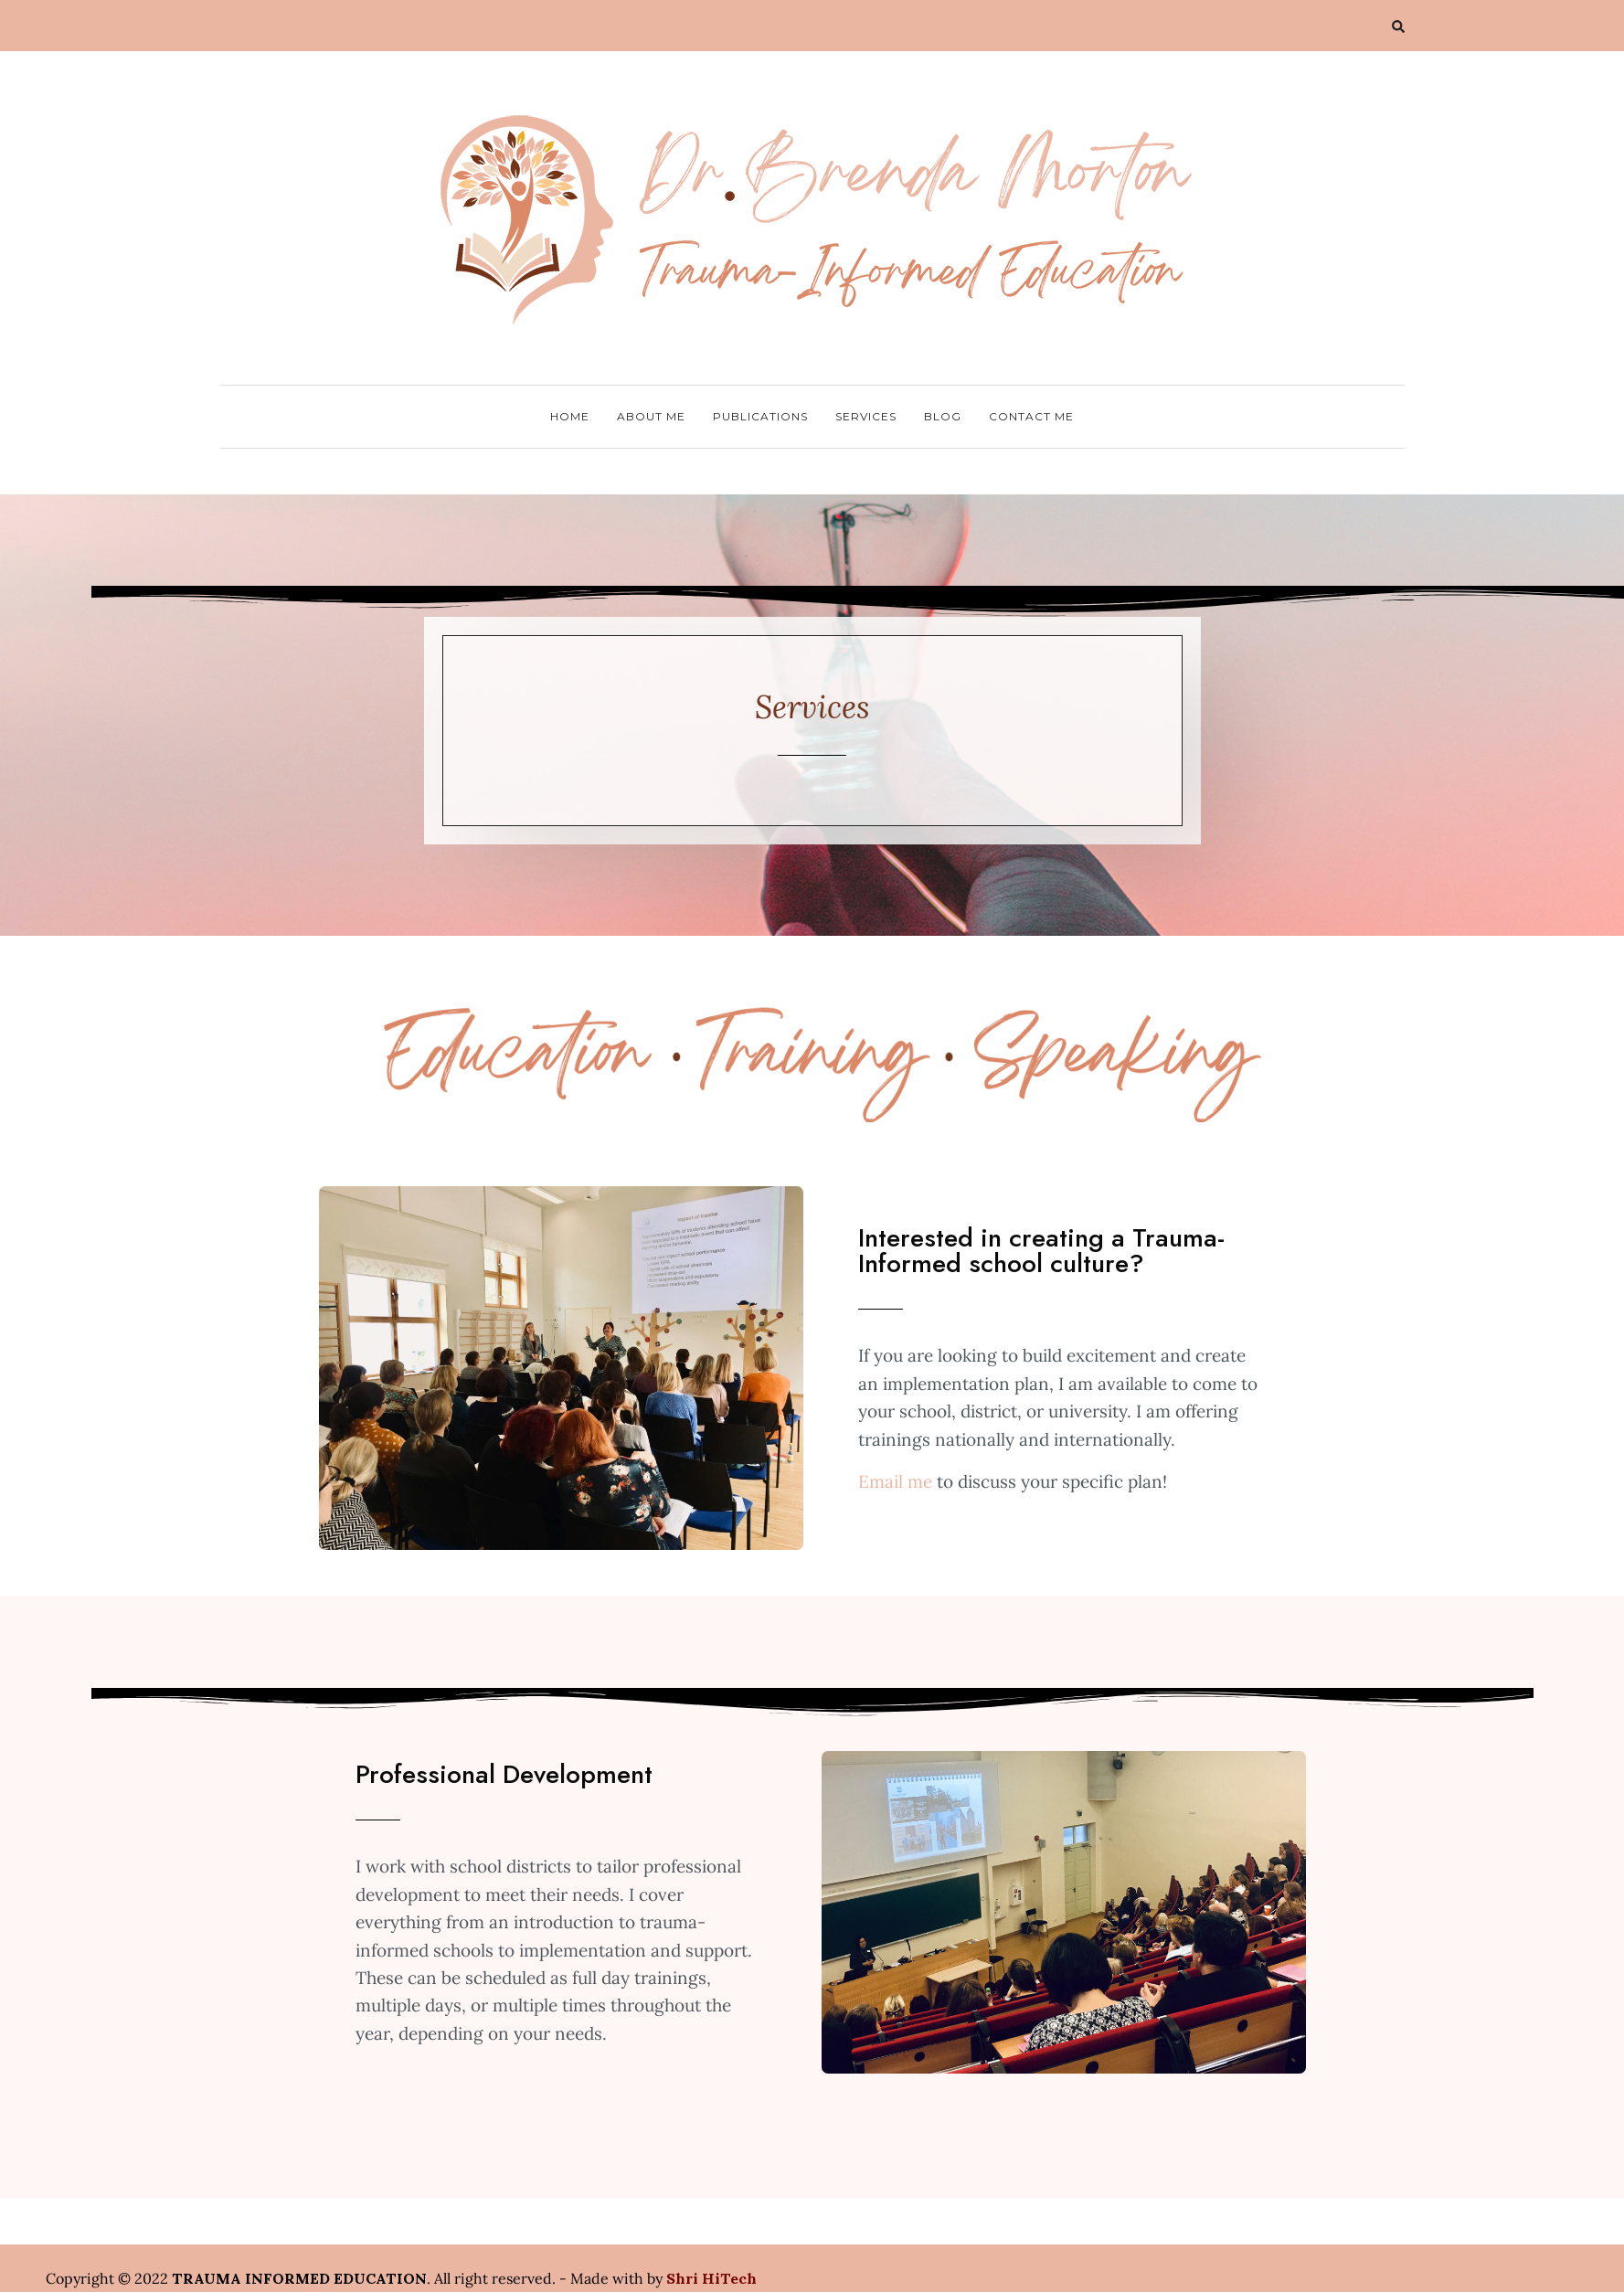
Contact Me (1031, 416)
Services (866, 416)
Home (569, 416)
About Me (651, 416)
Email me (895, 1481)
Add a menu (265, 25)
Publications (760, 416)
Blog (942, 416)
